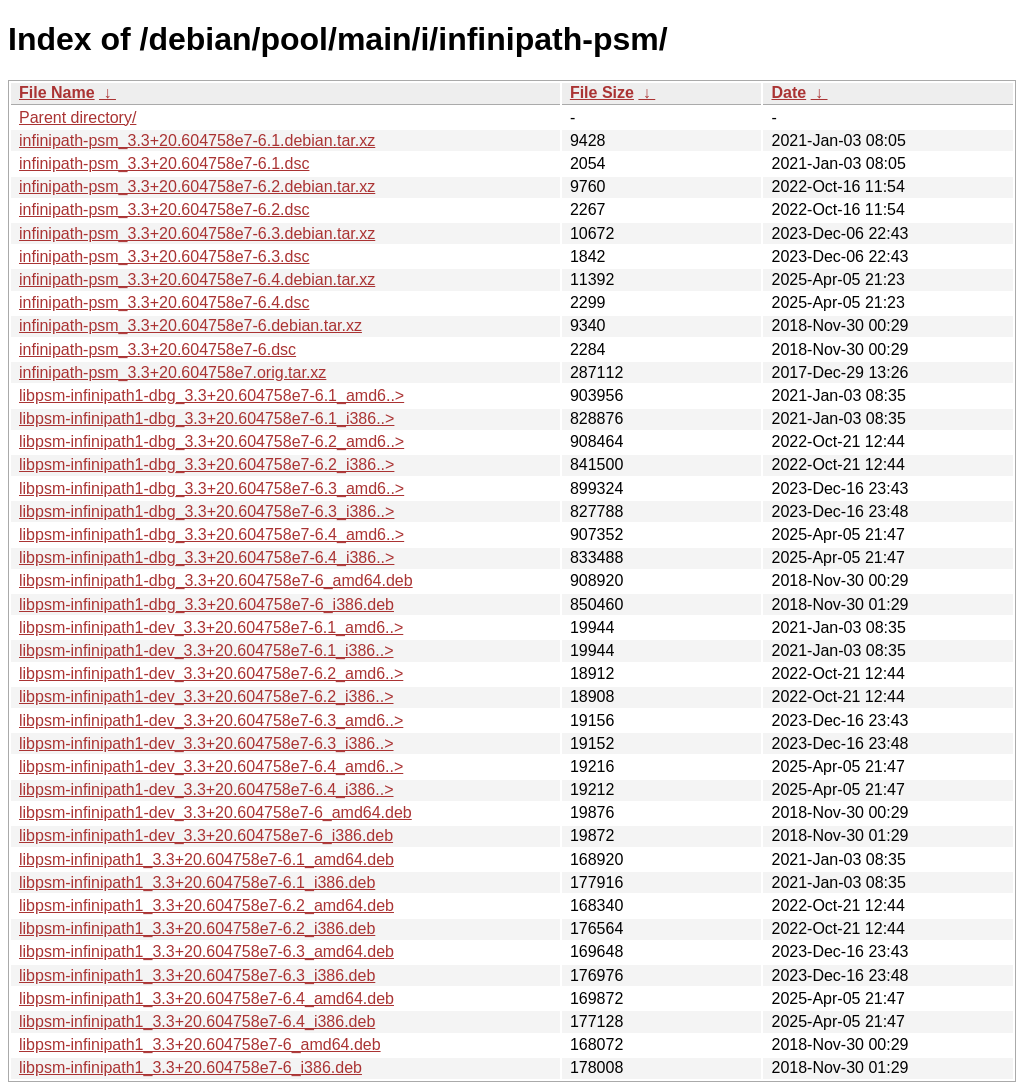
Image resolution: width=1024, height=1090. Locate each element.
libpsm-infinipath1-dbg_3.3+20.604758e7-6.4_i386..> (206, 557)
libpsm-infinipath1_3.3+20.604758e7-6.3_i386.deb (197, 975)
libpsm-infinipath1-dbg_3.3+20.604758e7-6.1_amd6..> (211, 395)
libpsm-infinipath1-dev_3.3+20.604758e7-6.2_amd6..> (211, 673)
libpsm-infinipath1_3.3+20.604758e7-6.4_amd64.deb (206, 998)
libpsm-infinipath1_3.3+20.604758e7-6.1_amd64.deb (206, 859)
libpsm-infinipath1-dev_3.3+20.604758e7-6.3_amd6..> (211, 720)
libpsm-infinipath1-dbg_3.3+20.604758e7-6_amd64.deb (216, 580)
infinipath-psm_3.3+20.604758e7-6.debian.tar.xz (190, 325)
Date (788, 92)
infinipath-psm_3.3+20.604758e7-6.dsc (157, 349)
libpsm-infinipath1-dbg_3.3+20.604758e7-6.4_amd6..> (211, 534)
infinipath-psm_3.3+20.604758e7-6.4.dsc (164, 302)
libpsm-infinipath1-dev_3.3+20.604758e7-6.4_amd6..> (211, 766)
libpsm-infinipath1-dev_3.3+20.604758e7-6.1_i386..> (206, 650)
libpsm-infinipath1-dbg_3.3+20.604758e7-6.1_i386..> (206, 418)
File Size (602, 92)
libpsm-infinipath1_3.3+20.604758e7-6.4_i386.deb (197, 1021)
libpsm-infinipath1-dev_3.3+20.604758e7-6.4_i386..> (206, 789)
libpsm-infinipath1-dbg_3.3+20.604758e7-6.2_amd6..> (211, 441)
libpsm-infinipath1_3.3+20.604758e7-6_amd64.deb (200, 1044)
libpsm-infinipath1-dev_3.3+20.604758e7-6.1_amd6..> (211, 627)
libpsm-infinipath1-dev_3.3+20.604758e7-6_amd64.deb (215, 812)
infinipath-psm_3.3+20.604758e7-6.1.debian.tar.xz (197, 140)
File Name (57, 92)
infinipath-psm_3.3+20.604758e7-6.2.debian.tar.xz (197, 186)
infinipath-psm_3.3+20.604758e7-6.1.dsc (164, 163)
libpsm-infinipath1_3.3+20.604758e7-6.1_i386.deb (197, 882)
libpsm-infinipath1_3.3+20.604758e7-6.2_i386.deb (197, 928)
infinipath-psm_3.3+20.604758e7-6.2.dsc (164, 209)
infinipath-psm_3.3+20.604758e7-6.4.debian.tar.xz (197, 279)
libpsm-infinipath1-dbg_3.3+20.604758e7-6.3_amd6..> (211, 488)
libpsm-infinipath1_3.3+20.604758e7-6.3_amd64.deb (206, 951)
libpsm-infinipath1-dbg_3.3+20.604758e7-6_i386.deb (206, 604)
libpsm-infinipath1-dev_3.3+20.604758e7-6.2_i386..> (206, 696)
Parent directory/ (77, 117)
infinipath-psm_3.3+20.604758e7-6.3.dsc (164, 256)
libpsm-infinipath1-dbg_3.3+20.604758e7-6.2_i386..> (206, 464)
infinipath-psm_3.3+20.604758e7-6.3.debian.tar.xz (197, 233)
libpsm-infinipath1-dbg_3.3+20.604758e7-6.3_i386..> (206, 511)
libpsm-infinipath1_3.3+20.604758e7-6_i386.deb (190, 1067)
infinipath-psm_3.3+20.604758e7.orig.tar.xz (172, 372)
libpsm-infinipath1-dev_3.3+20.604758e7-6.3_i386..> (206, 743)
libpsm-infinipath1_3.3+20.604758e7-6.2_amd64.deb (206, 905)
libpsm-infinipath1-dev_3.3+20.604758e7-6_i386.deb (206, 835)
